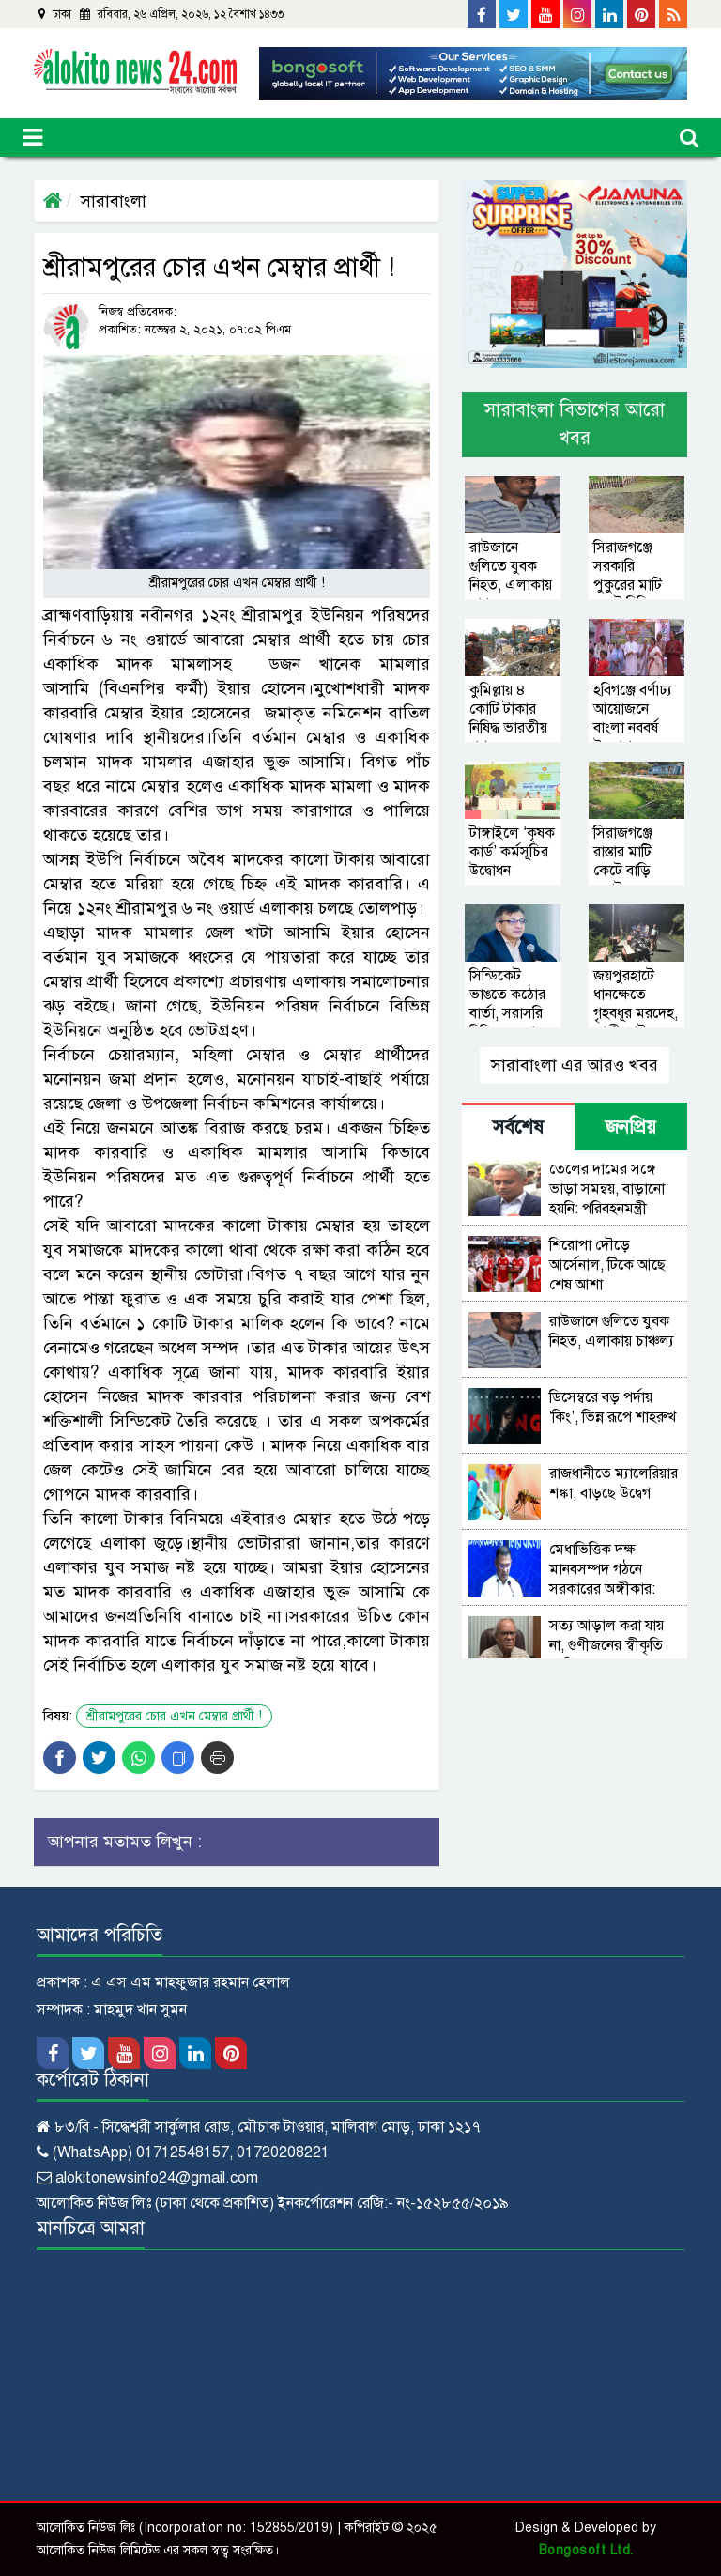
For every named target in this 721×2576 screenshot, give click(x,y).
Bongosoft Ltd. (586, 2550)
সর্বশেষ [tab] (518, 1127)
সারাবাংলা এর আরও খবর (574, 1065)
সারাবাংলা (113, 201)
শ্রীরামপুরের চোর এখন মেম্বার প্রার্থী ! (174, 1716)
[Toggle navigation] (32, 137)
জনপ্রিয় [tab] (631, 1127)
